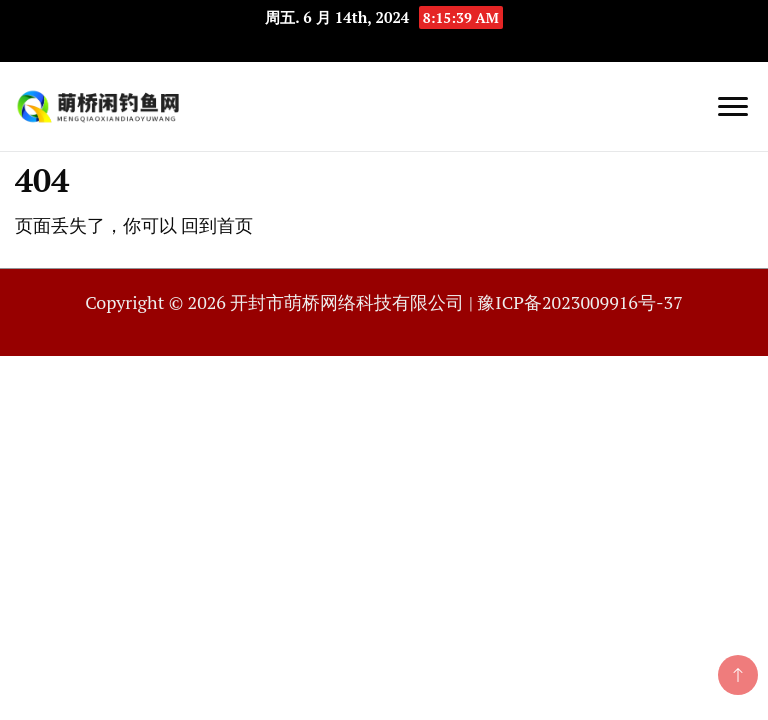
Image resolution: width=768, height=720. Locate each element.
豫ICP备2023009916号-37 (579, 302)
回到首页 (217, 225)
